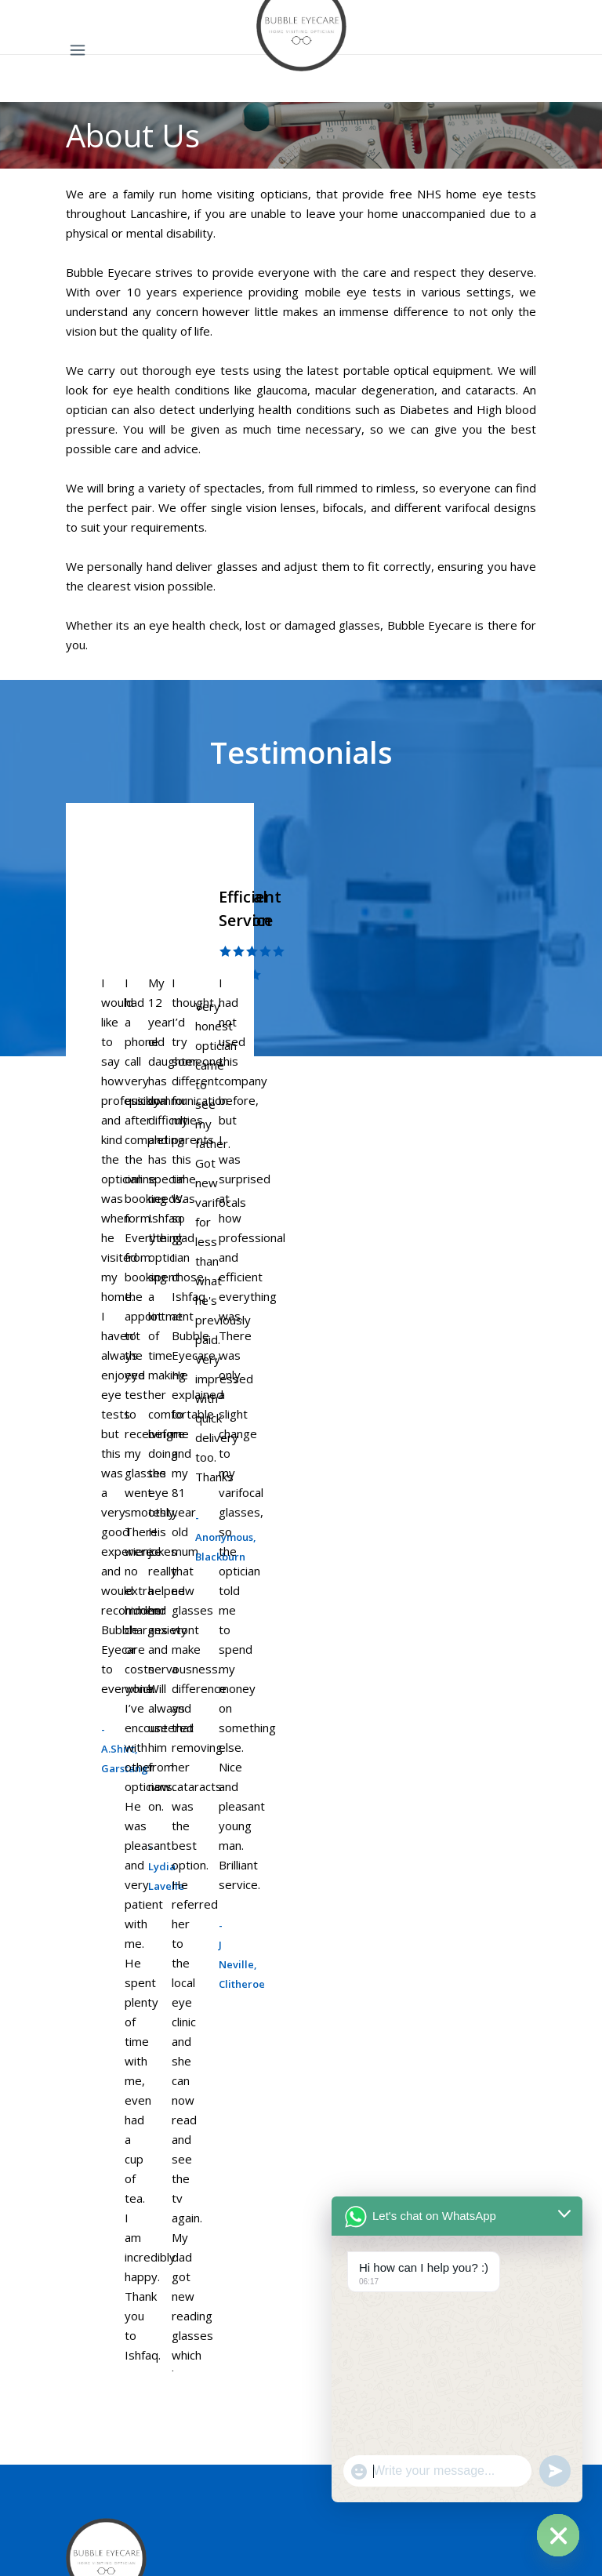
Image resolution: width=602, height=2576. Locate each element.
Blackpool (91, 1948)
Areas (81, 1869)
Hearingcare (99, 2378)
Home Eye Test (109, 1760)
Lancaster (92, 2003)
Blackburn (92, 2058)
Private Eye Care (111, 1842)
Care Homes (100, 2351)
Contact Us (95, 2406)
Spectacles (95, 1787)
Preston (88, 2030)
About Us (91, 2433)
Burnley (86, 1975)
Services (88, 2296)
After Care (93, 1814)
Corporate (93, 2323)
